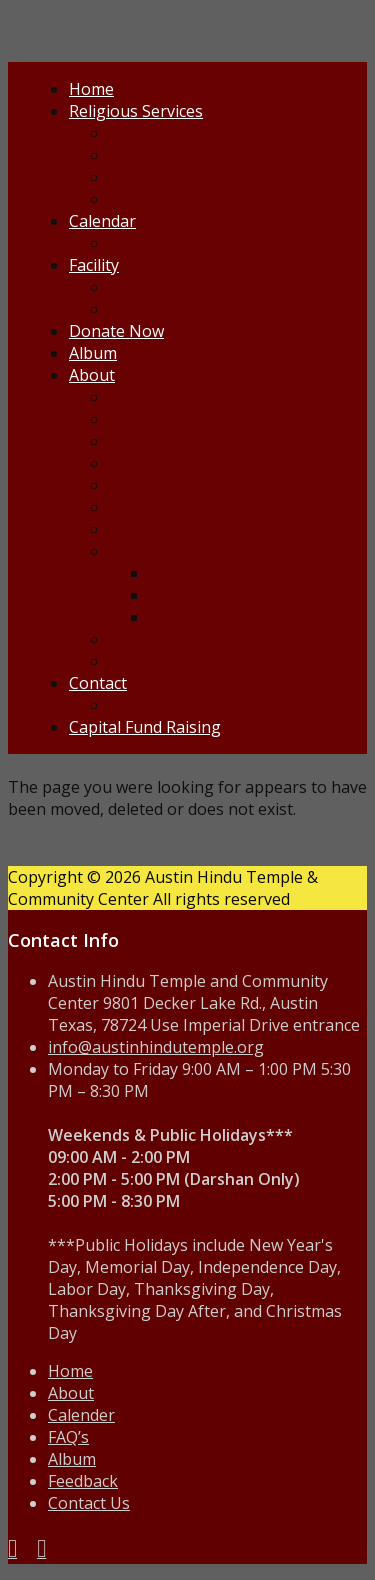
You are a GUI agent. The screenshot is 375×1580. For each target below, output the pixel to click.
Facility (94, 265)
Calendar (102, 221)
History (176, 595)
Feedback (144, 705)
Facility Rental (160, 287)
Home (91, 89)
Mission (138, 397)
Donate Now (116, 331)
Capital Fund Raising (145, 727)
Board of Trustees (178, 463)
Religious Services (136, 111)
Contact (98, 683)
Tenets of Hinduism (183, 441)
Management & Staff (186, 485)
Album (93, 353)
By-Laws (140, 507)
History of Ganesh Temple (247, 617)
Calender (81, 1415)
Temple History (167, 551)
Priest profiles (161, 155)
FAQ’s (68, 1437)
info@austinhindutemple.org (156, 1047)
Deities (135, 419)
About (92, 375)
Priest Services (163, 133)
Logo (128, 529)
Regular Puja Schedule (192, 177)
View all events (164, 199)
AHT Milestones (209, 573)
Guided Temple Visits (187, 309)
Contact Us (89, 1503)
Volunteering (158, 639)
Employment (156, 661)
